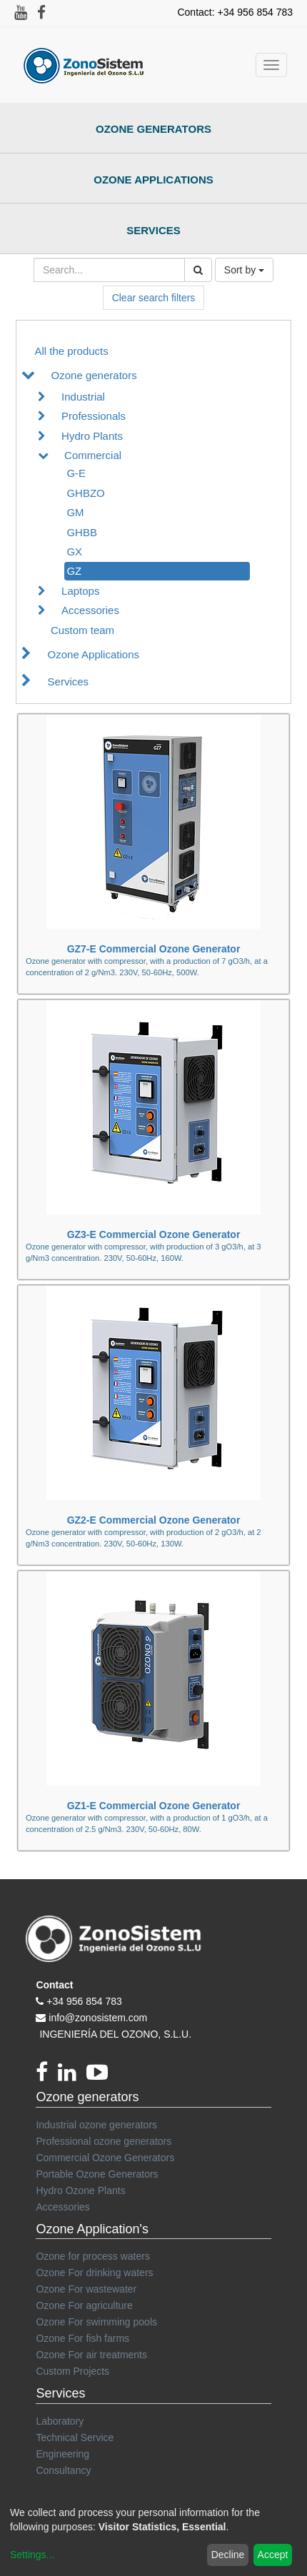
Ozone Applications (153, 179)
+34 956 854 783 (84, 2001)
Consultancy (63, 2470)
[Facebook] (47, 2076)
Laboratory (60, 2421)
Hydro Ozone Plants (80, 2190)
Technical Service (75, 2437)
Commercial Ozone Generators (105, 2157)
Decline (228, 2554)
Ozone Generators (153, 129)
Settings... (32, 2554)
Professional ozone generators (103, 2141)
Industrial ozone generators (96, 2124)
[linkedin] (72, 2076)
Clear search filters (154, 297)
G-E (76, 473)
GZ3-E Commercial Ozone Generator (154, 1234)
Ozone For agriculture (84, 2305)
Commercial (92, 455)
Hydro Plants (92, 436)
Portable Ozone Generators (97, 2174)
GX (74, 551)
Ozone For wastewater (86, 2289)
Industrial (83, 397)
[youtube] (100, 2076)
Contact (54, 1985)
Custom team (82, 630)
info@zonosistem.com (98, 2017)
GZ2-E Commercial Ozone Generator (154, 1520)
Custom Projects (72, 2371)
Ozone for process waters (93, 2256)
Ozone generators (94, 375)
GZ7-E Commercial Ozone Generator (154, 949)
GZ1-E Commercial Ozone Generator (154, 1805)
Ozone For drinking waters (94, 2272)
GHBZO (85, 493)
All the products (71, 351)
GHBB (81, 532)
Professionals (93, 416)
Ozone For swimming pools (96, 2322)
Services (153, 230)
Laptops (80, 591)
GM (75, 512)
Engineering (62, 2454)
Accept (273, 2554)
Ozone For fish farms (82, 2338)
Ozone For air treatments (91, 2354)
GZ (73, 571)
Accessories (90, 610)
